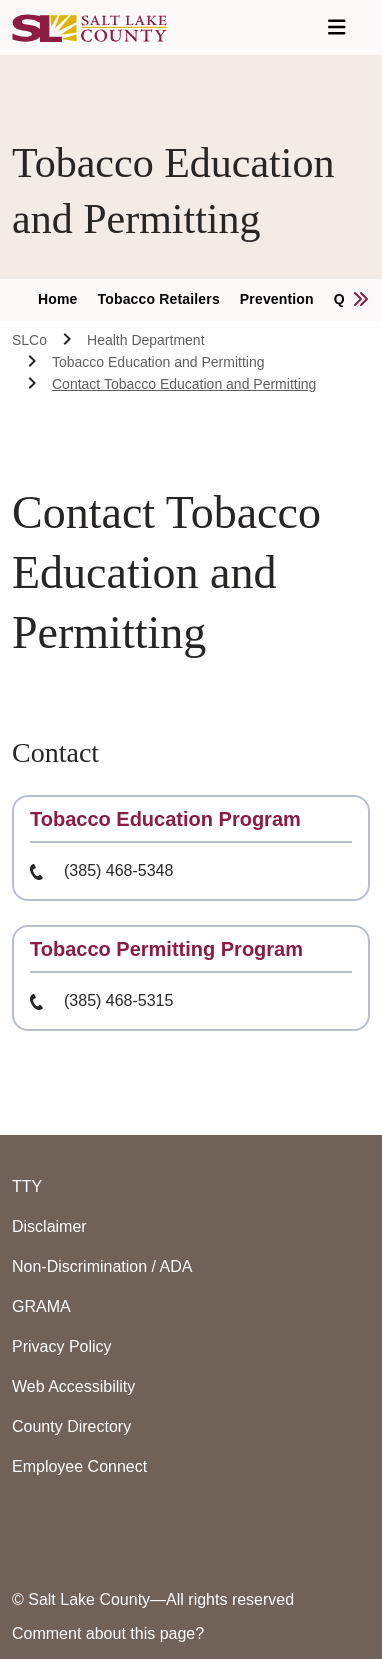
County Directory (71, 1426)
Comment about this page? (108, 1633)
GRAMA (41, 1306)
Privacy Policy (62, 1346)
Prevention (277, 299)
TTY (27, 1186)
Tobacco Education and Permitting (158, 362)
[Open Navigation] (337, 27)
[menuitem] (68, 300)
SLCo (29, 340)
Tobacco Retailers (159, 299)
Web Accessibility (73, 1386)
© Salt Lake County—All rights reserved (153, 1599)
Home (58, 299)
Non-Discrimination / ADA (102, 1266)
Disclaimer (49, 1226)
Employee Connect (79, 1466)
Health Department (146, 340)
